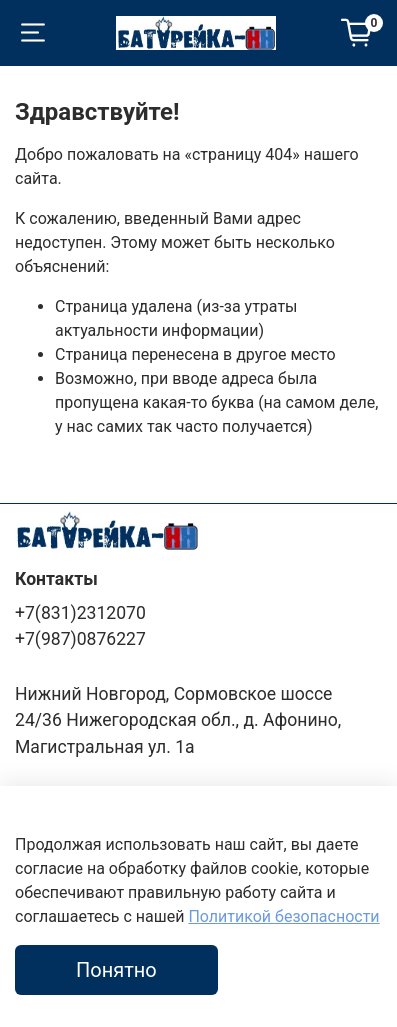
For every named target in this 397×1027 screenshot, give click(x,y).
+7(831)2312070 (80, 613)
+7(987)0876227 (80, 639)
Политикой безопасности (283, 916)
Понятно (116, 970)
